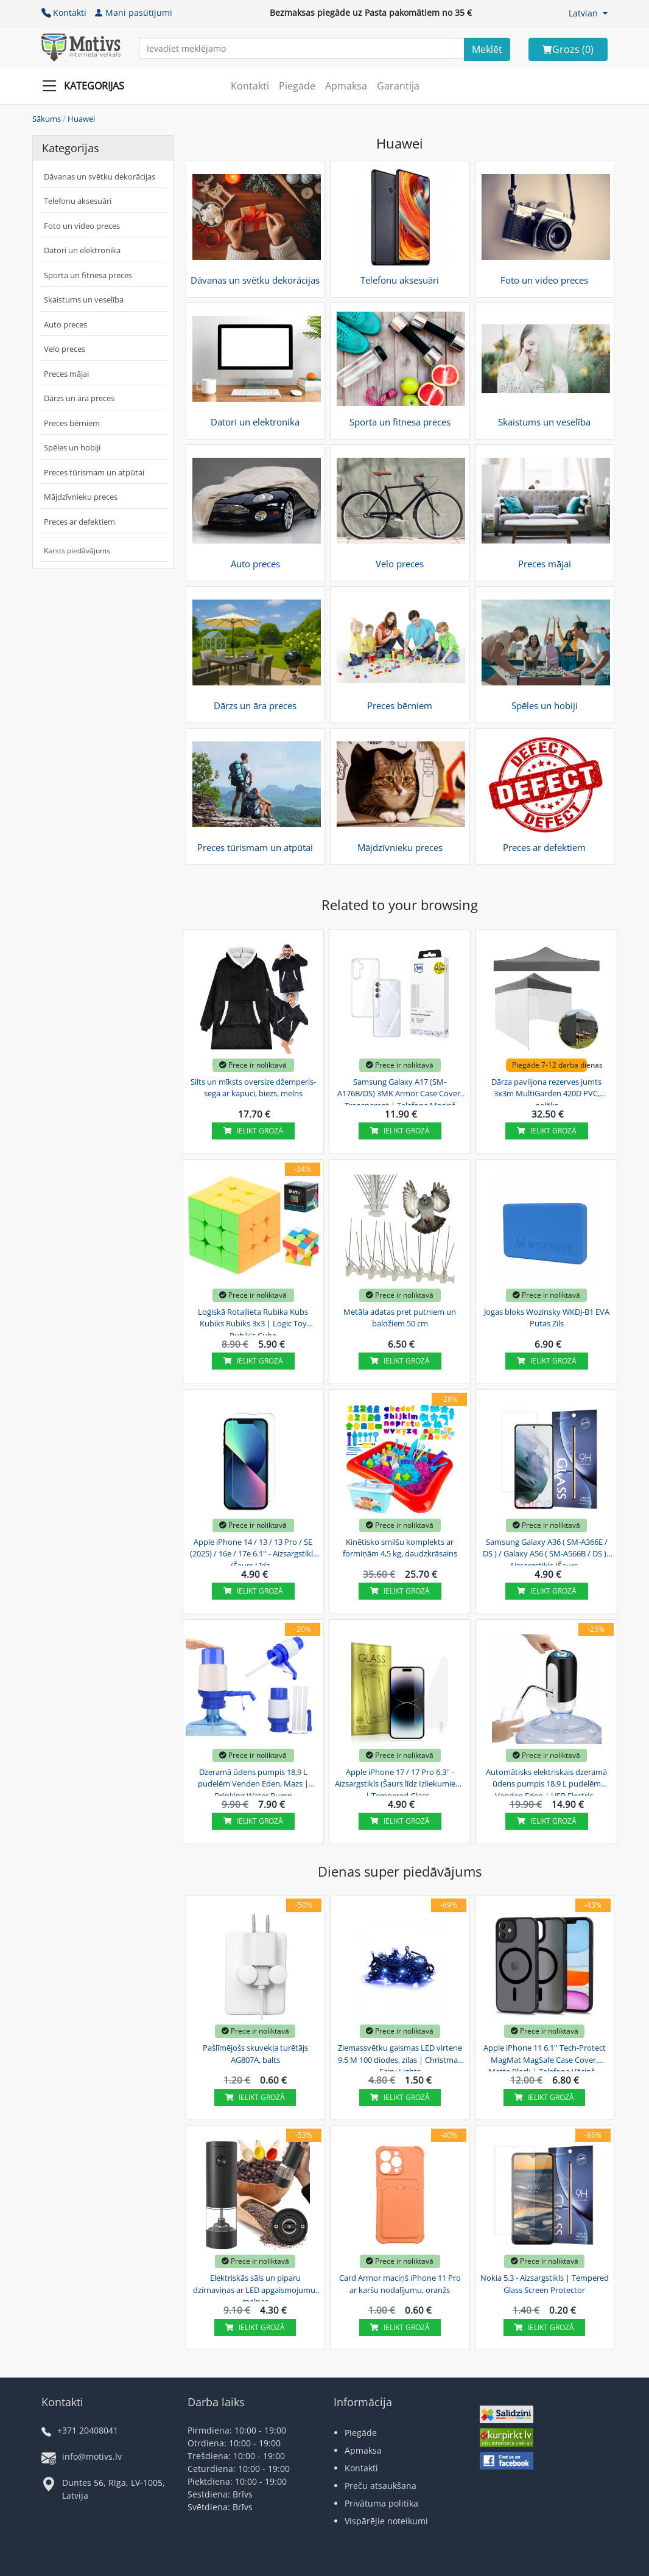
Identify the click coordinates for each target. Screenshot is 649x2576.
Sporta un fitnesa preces (88, 275)
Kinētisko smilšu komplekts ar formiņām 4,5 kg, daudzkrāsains (400, 1547)
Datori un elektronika (82, 250)
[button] (588, 13)
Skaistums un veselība (84, 299)
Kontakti (63, 12)
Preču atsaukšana (380, 2485)
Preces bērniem (72, 423)
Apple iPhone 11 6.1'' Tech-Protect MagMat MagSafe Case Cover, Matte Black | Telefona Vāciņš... (544, 2058)
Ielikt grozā (253, 1130)
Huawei (81, 118)
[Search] (487, 49)
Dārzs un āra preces (79, 398)
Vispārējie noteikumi (386, 2521)
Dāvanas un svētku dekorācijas (99, 176)
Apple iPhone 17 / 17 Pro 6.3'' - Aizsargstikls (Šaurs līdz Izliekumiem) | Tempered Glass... (400, 1782)
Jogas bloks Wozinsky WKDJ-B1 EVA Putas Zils (546, 1317)
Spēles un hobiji (72, 447)
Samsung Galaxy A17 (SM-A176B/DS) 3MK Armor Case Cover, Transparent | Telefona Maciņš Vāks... (399, 1092)
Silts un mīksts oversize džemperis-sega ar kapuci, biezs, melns (253, 1087)
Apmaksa (346, 86)
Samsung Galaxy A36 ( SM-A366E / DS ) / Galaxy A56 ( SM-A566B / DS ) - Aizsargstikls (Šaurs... (547, 1552)
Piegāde (297, 86)
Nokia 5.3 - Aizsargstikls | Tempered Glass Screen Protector (544, 2283)
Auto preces (65, 324)
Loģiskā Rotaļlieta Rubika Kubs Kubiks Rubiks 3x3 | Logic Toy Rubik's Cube (253, 1322)
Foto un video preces (82, 225)
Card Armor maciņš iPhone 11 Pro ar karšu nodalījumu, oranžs (400, 2283)
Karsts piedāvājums (77, 550)
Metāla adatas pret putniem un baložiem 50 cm (399, 1317)
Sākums (46, 118)
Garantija (398, 86)
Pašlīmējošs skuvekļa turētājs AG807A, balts (255, 2053)
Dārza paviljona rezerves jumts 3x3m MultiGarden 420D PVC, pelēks (546, 1092)
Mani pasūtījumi (133, 12)
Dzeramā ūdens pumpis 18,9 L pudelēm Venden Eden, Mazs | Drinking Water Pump (253, 1782)
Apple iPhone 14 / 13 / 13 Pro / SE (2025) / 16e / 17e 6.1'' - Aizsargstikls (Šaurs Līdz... (253, 1552)
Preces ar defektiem (79, 521)
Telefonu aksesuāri (77, 200)
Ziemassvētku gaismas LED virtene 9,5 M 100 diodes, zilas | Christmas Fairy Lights (400, 2058)
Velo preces (64, 348)
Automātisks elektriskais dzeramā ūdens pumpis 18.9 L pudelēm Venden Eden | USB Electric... (546, 1782)
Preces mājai (66, 373)
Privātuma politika (381, 2503)
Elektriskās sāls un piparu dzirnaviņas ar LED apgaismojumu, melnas (255, 2288)
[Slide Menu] (86, 86)
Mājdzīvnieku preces (81, 496)
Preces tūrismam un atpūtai (94, 472)
